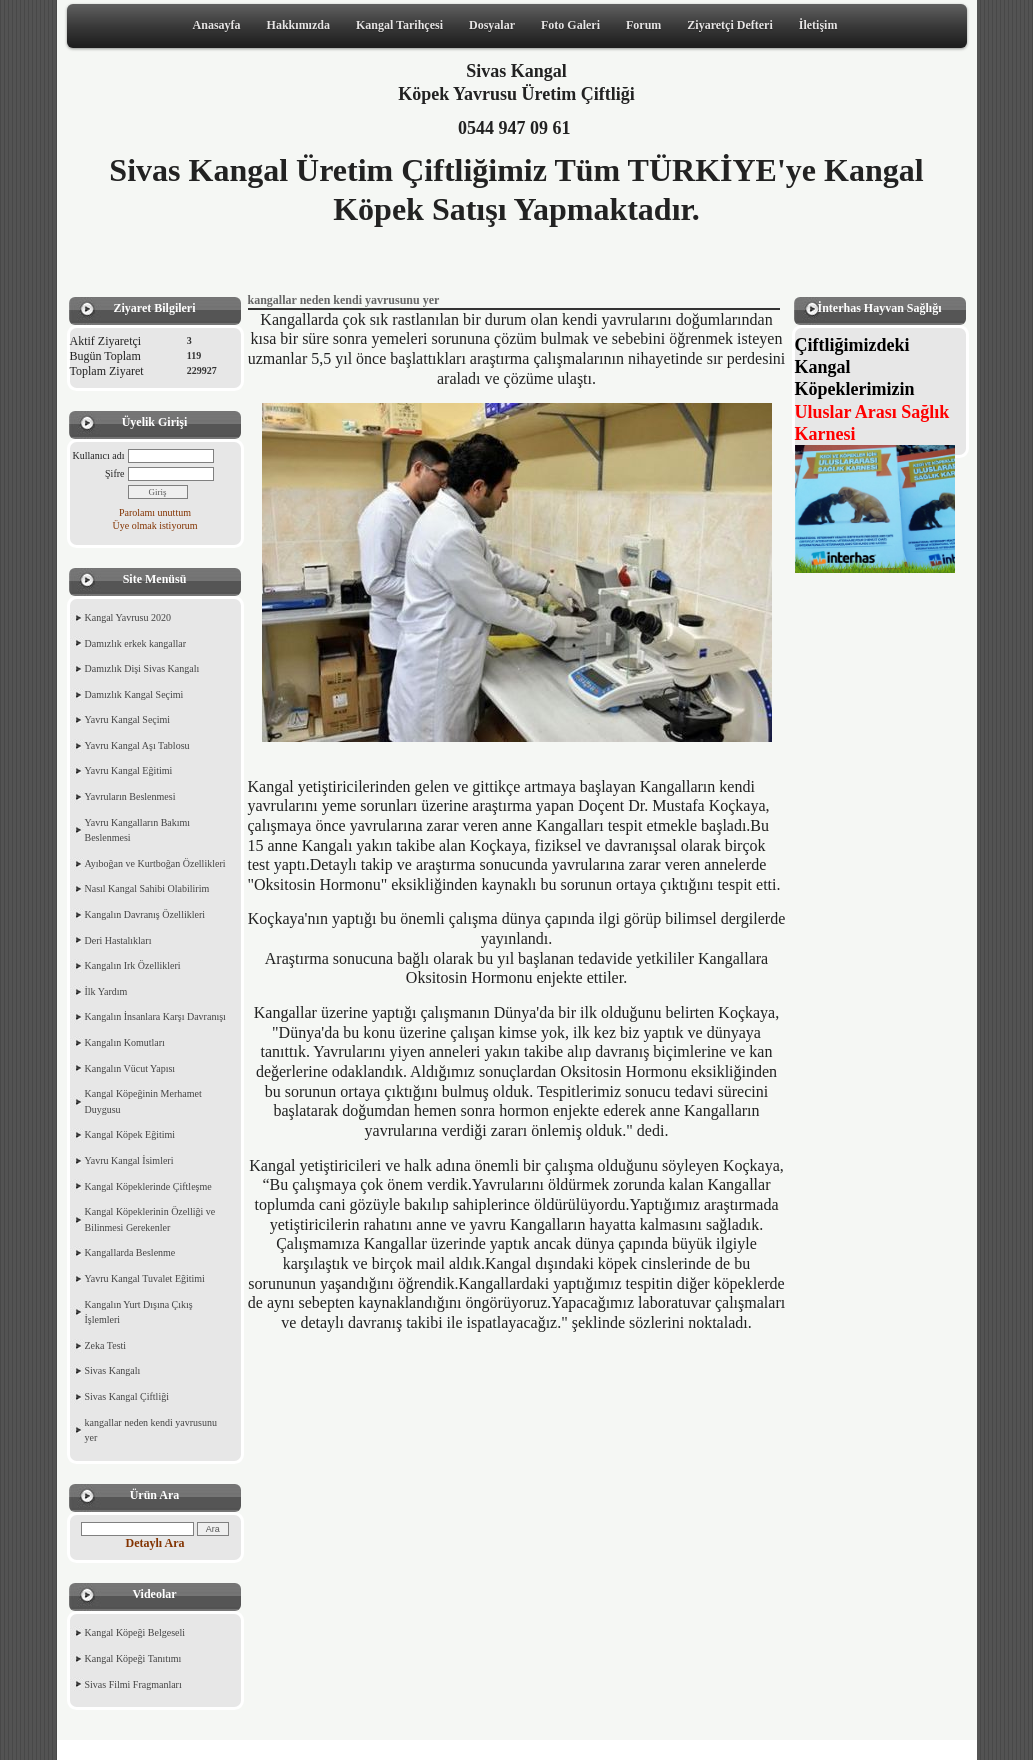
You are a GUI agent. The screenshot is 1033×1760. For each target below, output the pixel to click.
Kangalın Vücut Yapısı (130, 1068)
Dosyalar (492, 25)
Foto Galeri (570, 25)
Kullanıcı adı (99, 455)
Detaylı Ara (155, 1543)
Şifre (114, 473)
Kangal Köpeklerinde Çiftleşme (148, 1186)
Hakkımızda (298, 25)
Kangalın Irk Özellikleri (133, 965)
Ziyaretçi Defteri (729, 25)
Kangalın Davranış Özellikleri (145, 914)
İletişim (818, 25)
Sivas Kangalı (113, 1370)
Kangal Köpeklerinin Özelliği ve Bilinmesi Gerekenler (150, 1219)
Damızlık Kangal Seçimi (134, 694)
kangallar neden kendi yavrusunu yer (151, 1430)
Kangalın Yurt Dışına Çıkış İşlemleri (139, 1312)
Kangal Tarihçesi (399, 25)
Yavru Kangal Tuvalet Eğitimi (145, 1278)
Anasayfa (217, 25)
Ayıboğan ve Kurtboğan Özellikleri (155, 863)
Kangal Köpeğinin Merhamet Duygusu (143, 1101)
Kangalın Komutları (125, 1042)
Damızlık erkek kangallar (136, 643)
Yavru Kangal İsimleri (129, 1160)
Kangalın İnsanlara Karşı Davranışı (155, 1016)
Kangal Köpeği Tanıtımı (133, 1658)
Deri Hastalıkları (118, 940)
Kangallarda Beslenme (130, 1252)
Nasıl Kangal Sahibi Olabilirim (147, 888)
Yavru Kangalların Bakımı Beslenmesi (138, 830)
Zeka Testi (106, 1345)
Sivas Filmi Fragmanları (133, 1684)
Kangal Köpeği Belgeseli (135, 1632)
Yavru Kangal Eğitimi (129, 770)
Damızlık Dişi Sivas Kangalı (142, 668)
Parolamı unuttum (155, 512)
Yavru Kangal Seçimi (128, 719)
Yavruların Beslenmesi (130, 796)
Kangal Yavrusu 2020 (128, 617)
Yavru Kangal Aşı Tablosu (137, 745)
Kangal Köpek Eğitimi (130, 1134)
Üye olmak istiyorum (155, 525)
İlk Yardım (106, 991)
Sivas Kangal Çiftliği (127, 1396)
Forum (643, 25)
